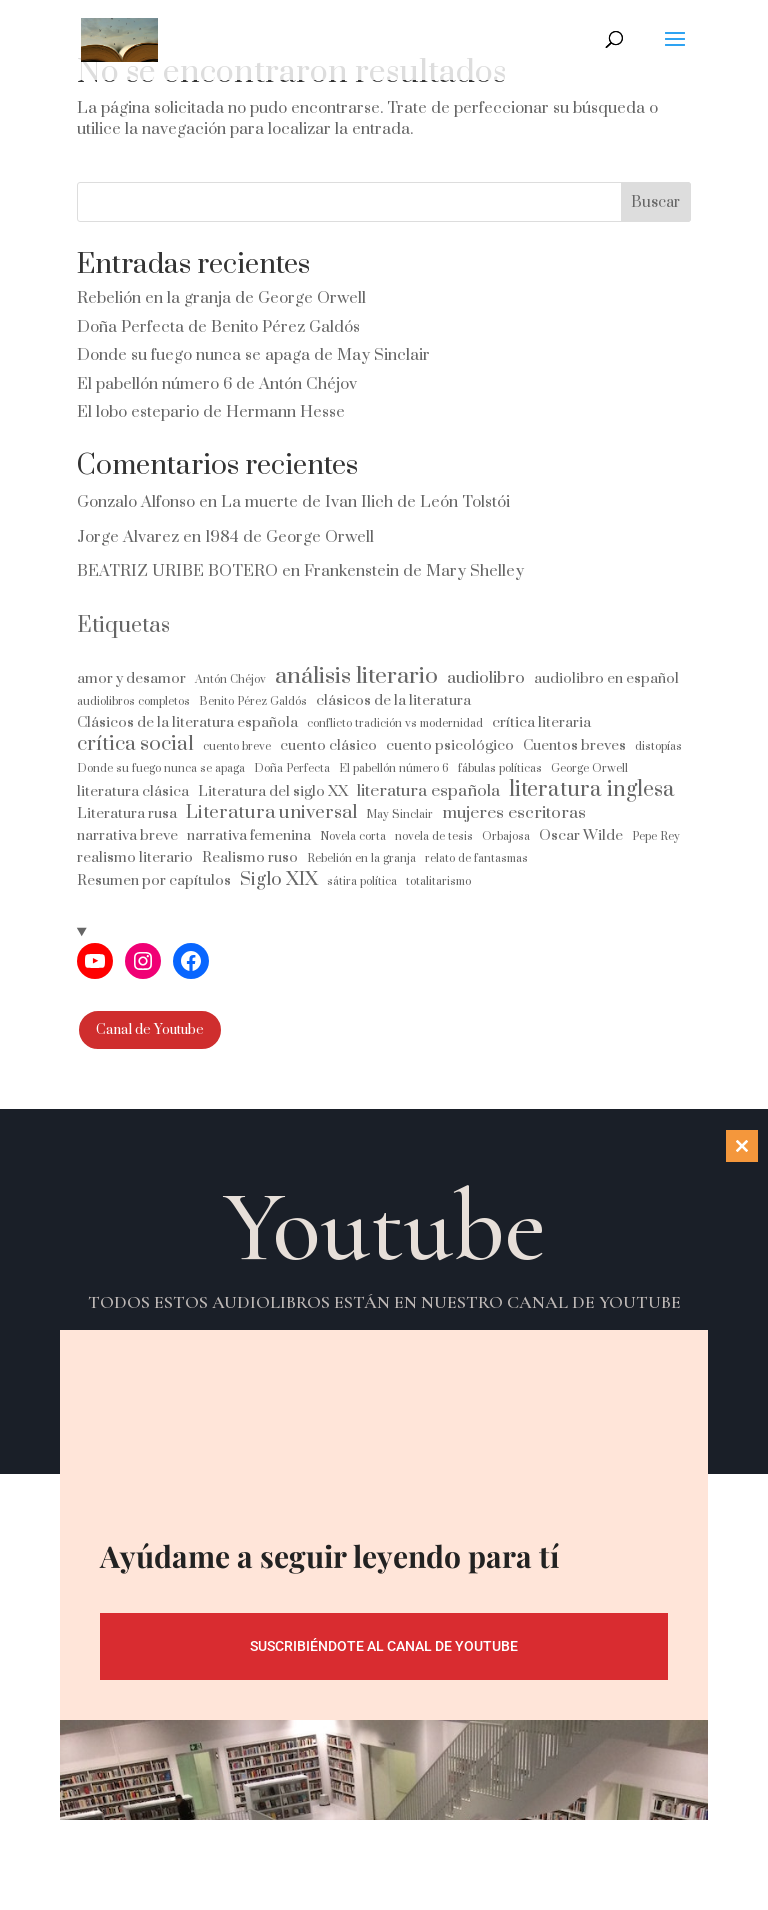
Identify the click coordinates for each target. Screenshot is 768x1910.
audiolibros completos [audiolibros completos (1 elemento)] (133, 701)
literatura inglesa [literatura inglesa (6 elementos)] (592, 789)
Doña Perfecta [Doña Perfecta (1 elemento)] (292, 768)
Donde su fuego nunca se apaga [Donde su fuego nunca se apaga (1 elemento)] (161, 768)
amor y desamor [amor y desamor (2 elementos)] (131, 678)
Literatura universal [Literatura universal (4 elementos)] (271, 812)
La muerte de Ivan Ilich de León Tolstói (365, 502)
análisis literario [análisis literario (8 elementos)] (356, 676)
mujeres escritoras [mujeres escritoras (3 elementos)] (514, 813)
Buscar (655, 202)
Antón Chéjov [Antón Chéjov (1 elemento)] (230, 679)
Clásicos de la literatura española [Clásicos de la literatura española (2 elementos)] (187, 722)
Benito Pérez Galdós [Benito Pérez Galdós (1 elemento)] (253, 701)
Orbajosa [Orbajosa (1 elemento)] (506, 836)
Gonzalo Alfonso (136, 502)
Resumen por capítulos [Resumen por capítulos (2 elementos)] (154, 880)
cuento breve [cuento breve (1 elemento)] (237, 746)
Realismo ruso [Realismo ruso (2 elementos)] (250, 857)
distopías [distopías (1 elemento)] (658, 746)
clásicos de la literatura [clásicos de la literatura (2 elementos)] (393, 700)
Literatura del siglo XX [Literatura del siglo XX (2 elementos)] (273, 791)
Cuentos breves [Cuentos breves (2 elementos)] (574, 745)
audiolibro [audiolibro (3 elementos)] (486, 678)
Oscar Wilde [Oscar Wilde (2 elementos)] (581, 835)
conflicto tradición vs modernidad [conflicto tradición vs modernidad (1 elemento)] (395, 723)
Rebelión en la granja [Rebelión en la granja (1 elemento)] (361, 858)
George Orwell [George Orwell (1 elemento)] (589, 768)
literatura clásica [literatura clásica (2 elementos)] (133, 791)
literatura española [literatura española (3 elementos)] (428, 791)
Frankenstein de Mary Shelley (414, 571)
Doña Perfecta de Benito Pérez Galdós (218, 327)
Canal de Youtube (150, 1030)
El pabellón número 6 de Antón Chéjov (217, 384)
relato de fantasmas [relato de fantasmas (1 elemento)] (476, 858)
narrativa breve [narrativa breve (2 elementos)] (127, 835)
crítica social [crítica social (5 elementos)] (135, 744)
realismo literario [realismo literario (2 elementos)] (135, 857)
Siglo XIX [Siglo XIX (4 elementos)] (279, 879)
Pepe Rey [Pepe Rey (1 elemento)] (656, 836)
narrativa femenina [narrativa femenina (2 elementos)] (249, 835)
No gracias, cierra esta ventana (383, 1889)
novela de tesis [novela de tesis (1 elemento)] (434, 836)
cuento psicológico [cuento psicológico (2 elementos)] (450, 745)
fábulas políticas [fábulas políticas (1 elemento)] (500, 768)
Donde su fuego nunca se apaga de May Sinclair (253, 355)
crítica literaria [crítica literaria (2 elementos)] (541, 722)
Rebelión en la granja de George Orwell (221, 298)
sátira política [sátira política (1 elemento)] (362, 881)
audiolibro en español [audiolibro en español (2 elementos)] (606, 678)
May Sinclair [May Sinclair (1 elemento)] (399, 814)
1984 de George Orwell (289, 537)
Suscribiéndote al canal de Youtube (384, 1646)
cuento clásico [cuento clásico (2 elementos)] (328, 745)
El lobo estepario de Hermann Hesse (211, 412)
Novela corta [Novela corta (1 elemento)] (353, 836)
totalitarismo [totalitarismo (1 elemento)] (438, 881)
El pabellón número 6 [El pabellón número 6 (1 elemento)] (394, 768)
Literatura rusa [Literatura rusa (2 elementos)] (127, 813)
